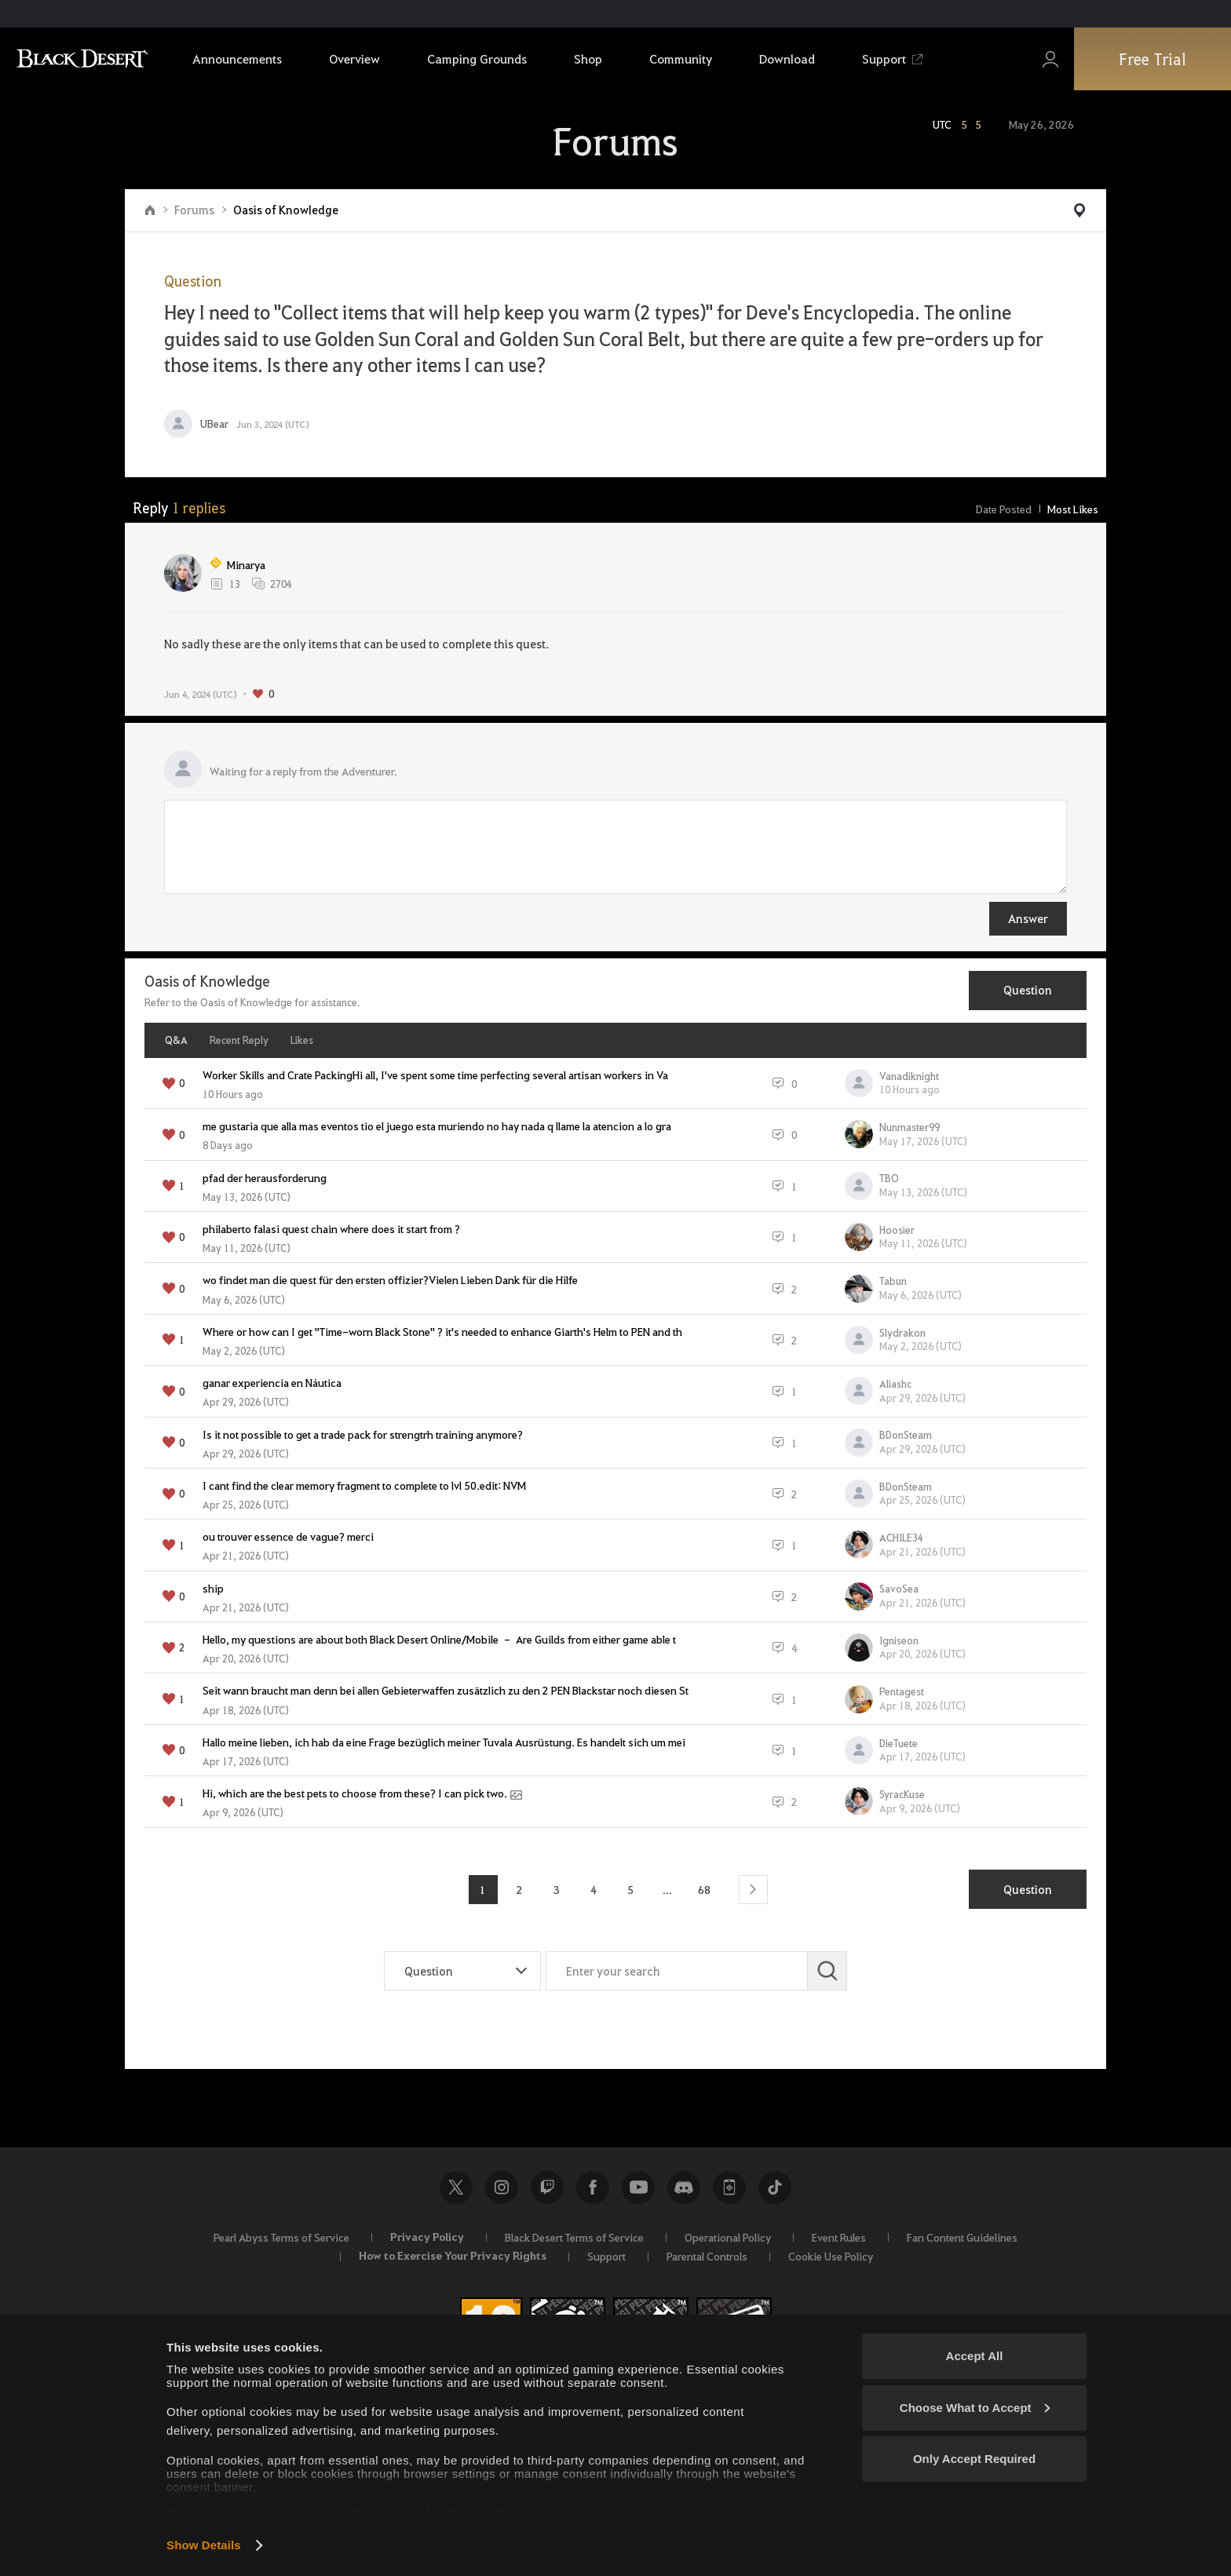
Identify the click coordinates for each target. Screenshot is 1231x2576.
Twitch (547, 2187)
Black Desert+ (729, 2187)
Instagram (501, 2187)
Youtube (638, 2187)
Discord (683, 2187)
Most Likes (1072, 509)
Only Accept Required (974, 2458)
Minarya (237, 563)
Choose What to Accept (975, 2407)
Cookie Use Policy (830, 2256)
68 (704, 1889)
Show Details (203, 2545)
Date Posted (1004, 509)
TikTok (774, 2187)
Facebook (592, 2187)
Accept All (974, 2356)
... (667, 1889)
